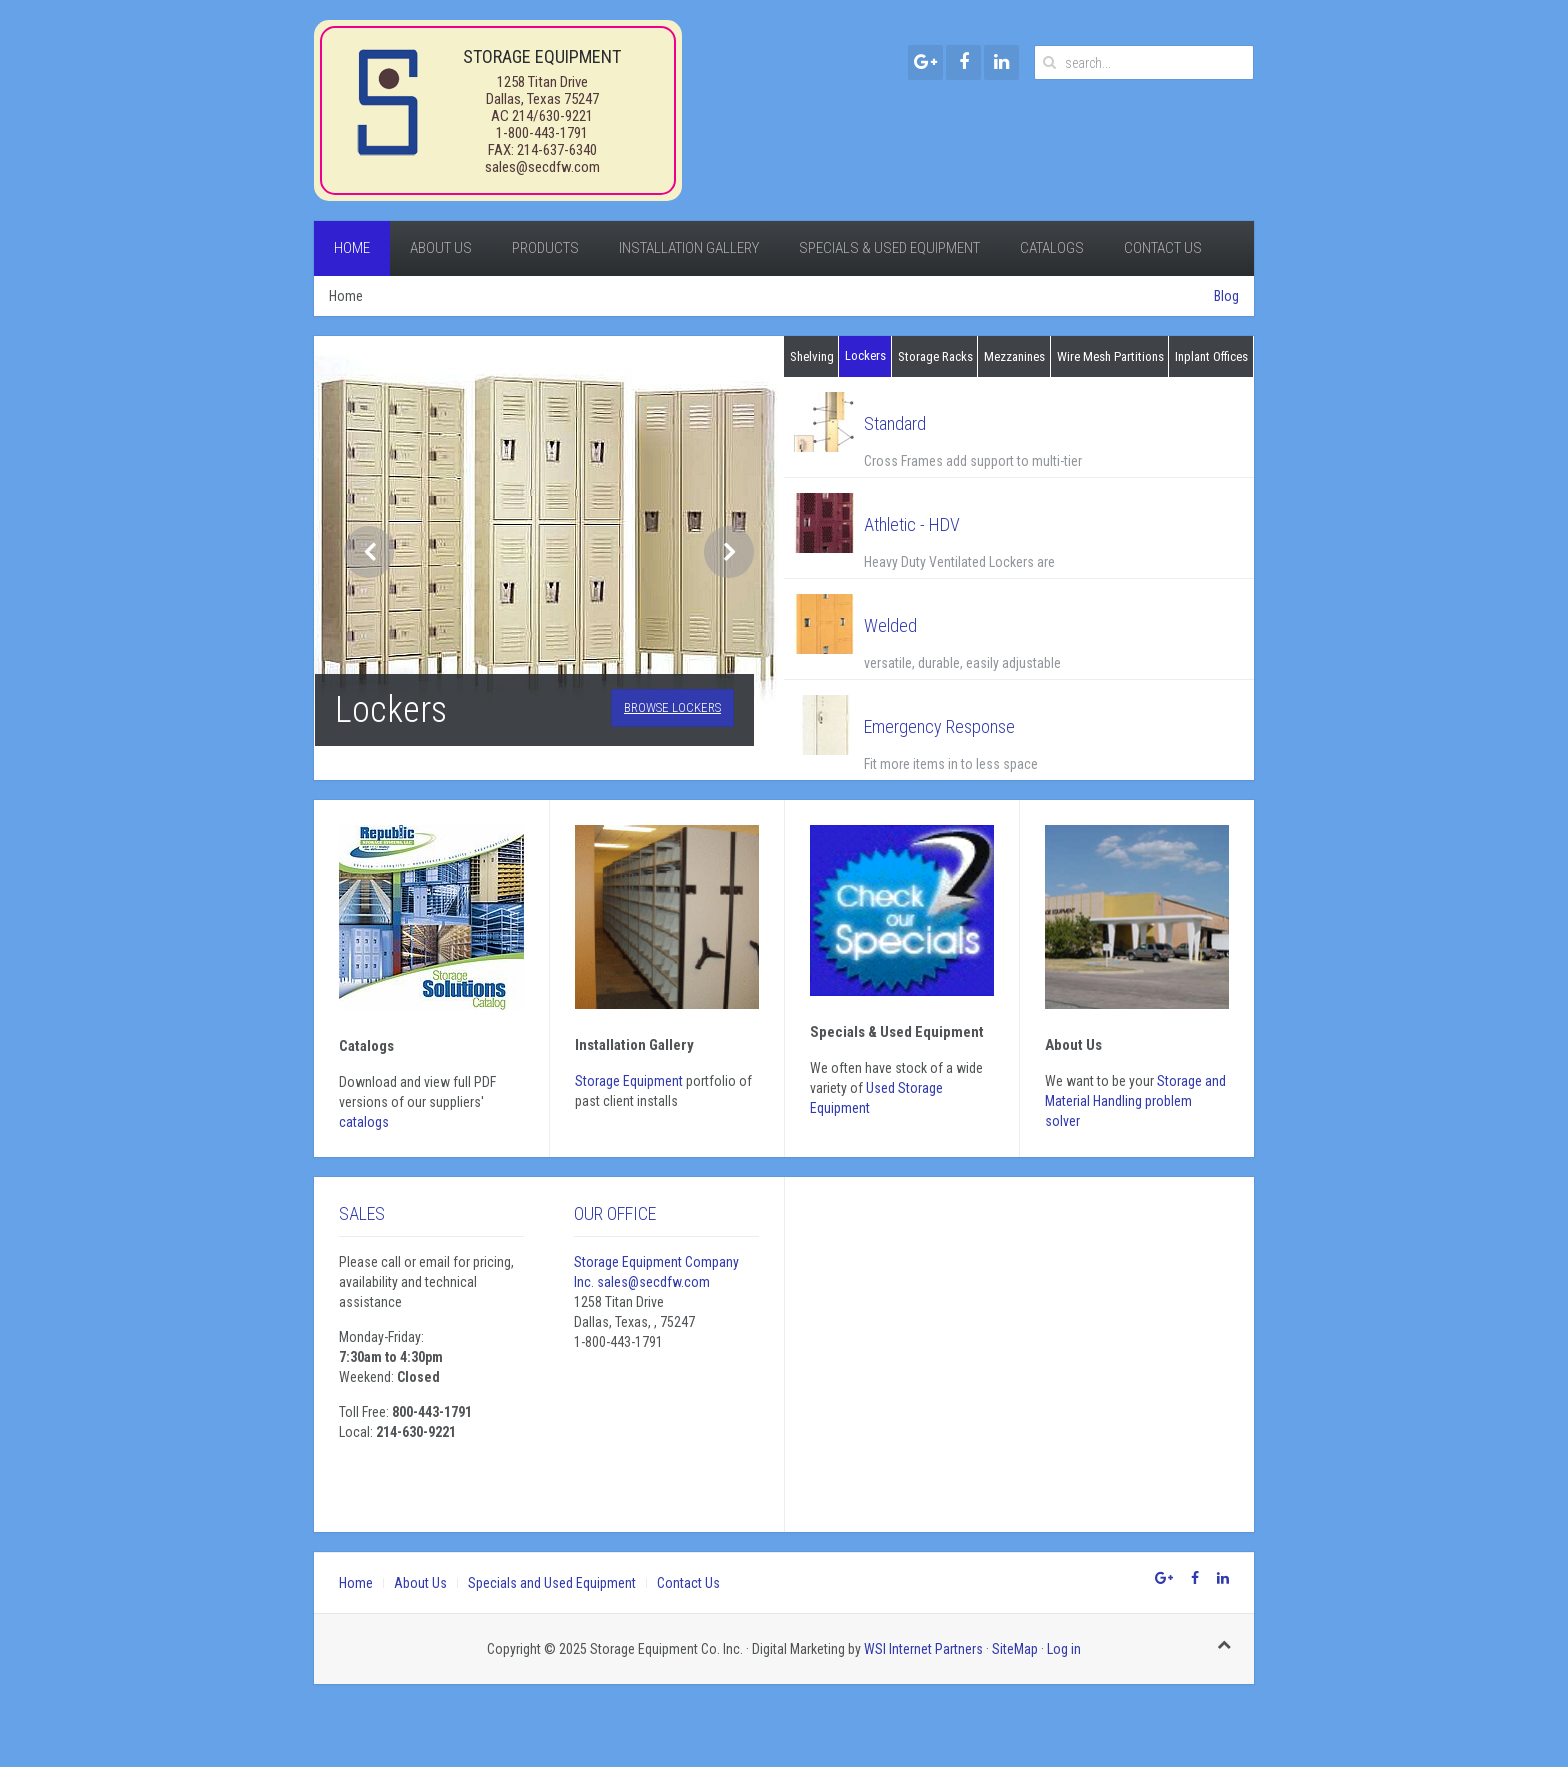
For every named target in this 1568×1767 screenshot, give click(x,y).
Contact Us (1163, 248)
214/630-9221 (552, 116)
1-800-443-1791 (542, 133)
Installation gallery (634, 1045)
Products (545, 248)
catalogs (364, 1122)
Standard (895, 423)
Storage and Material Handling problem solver (1135, 1101)
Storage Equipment (629, 1081)
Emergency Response (939, 726)
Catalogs (1052, 248)
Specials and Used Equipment (552, 1583)
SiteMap (1015, 1649)
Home (352, 248)
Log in (1064, 1649)
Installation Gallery (689, 248)
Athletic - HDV (912, 524)
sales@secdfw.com (542, 167)
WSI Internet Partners (923, 1649)
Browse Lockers (672, 707)
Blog (1226, 296)
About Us (441, 248)
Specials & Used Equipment (889, 248)
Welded (890, 625)
